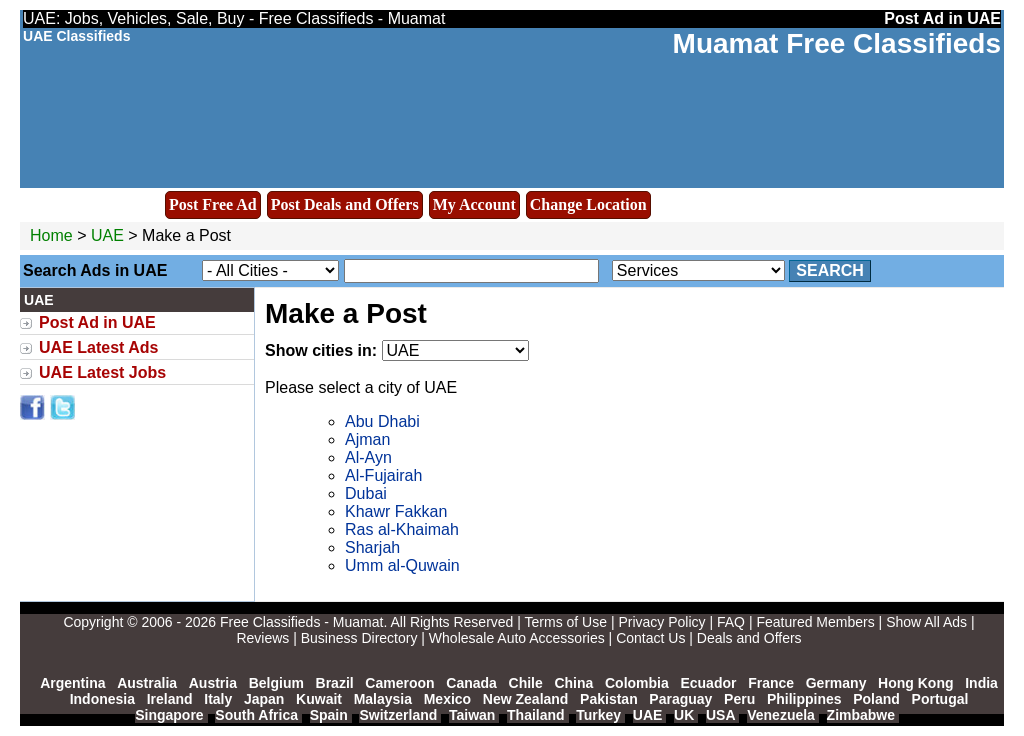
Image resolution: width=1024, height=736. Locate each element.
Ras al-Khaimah (402, 529)
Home (51, 235)
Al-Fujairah (383, 475)
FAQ (731, 622)
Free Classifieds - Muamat (301, 622)
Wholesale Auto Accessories (517, 638)
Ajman (367, 439)
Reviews (262, 638)
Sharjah (372, 547)
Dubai (366, 493)
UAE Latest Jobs (102, 372)
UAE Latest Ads (98, 347)
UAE (107, 235)
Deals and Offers (749, 638)
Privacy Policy (661, 622)
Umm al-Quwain (402, 565)
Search (830, 270)
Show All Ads (926, 622)
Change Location (588, 204)
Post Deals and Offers (345, 204)
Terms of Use (566, 622)
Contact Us (650, 638)
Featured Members (815, 622)
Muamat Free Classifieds (837, 43)
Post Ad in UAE (97, 322)
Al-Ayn (368, 457)
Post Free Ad (213, 204)
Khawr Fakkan (396, 511)
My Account (474, 204)
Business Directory (359, 638)
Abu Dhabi (382, 421)
